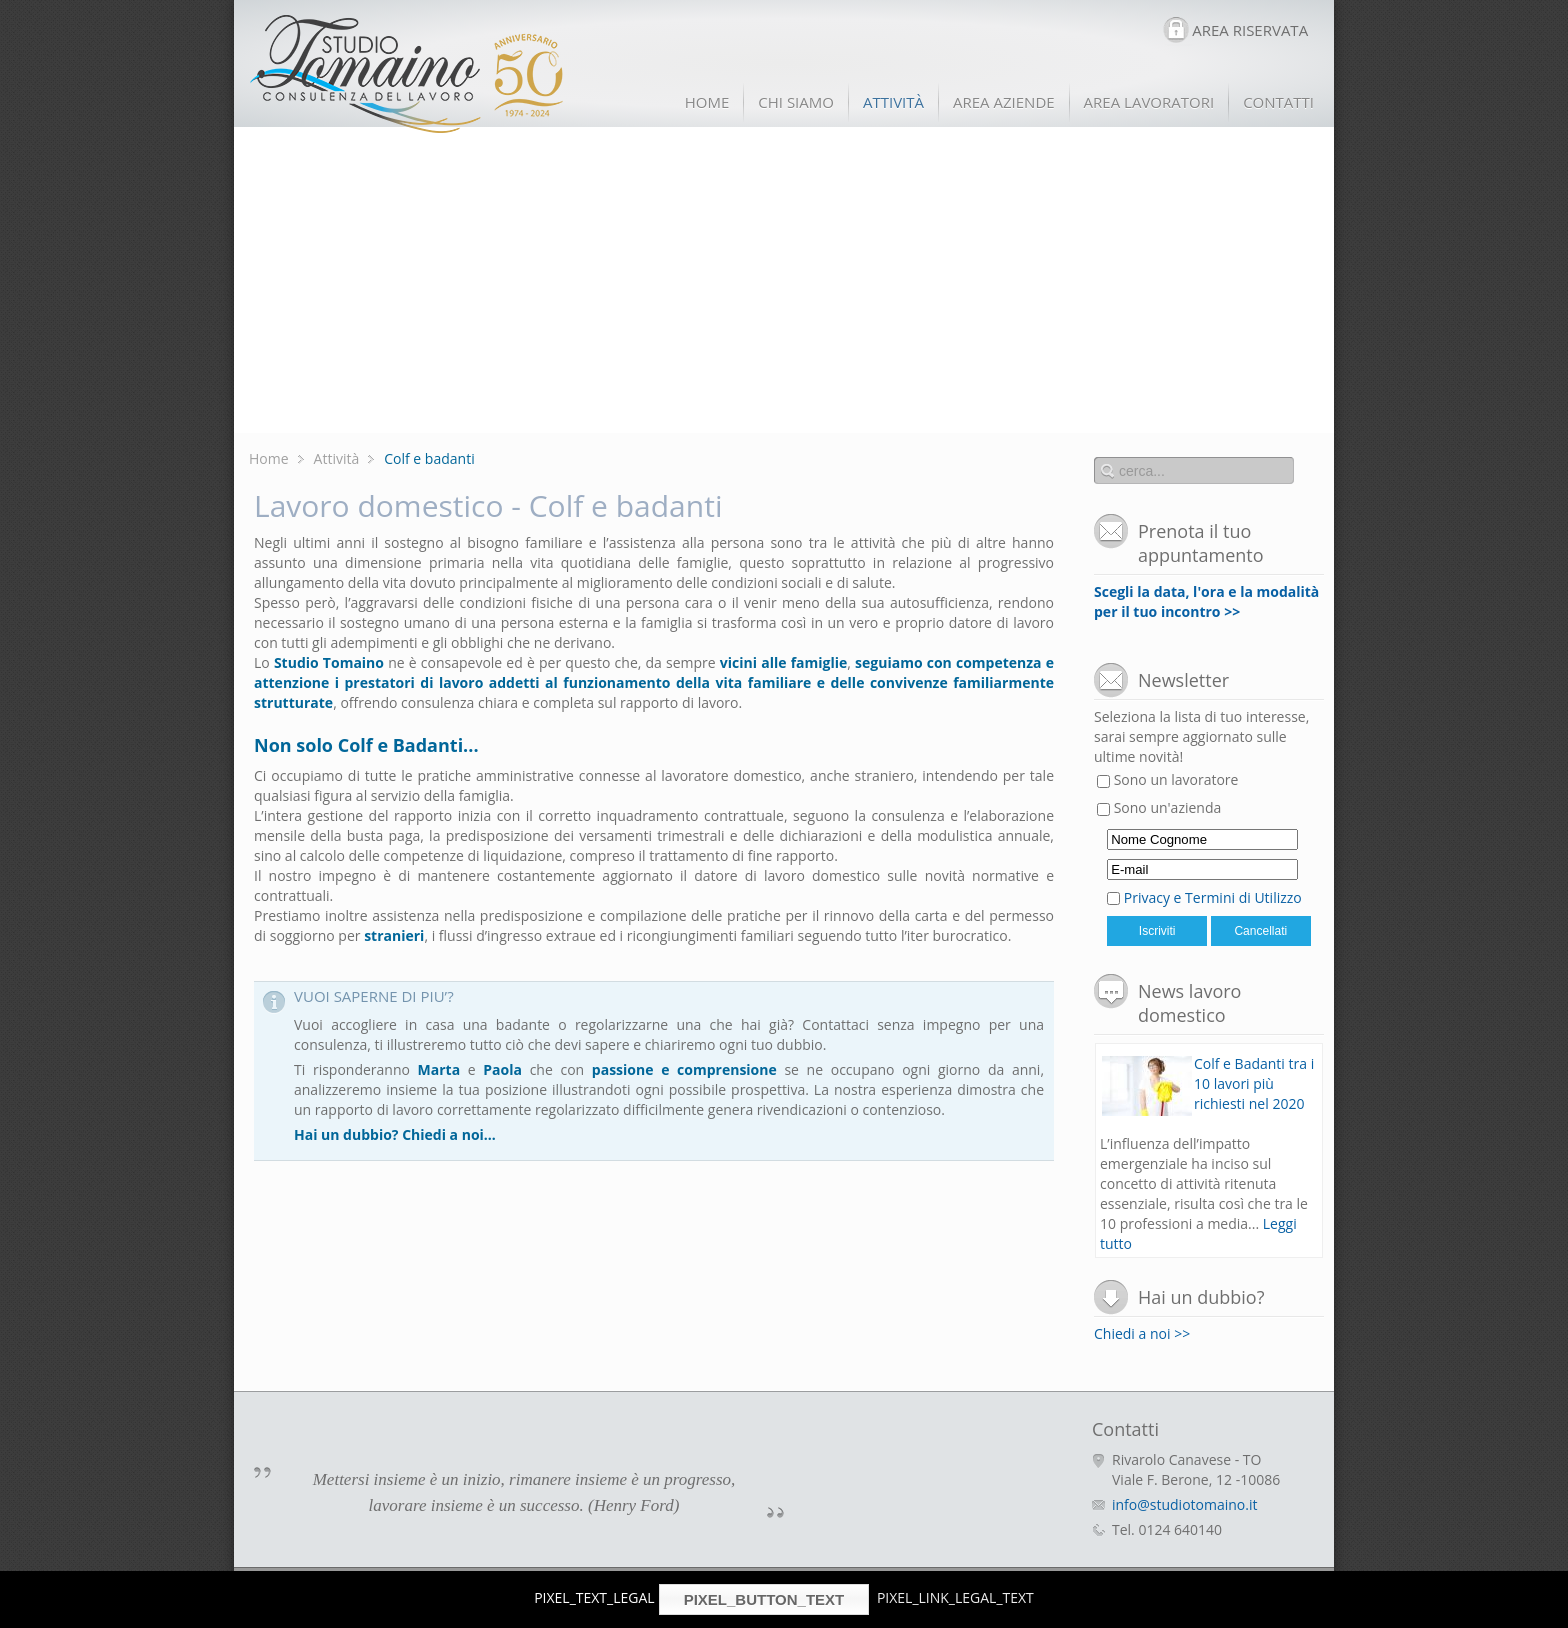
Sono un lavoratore (1167, 779)
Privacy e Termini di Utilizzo (1213, 897)
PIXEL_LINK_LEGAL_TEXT (955, 1597)
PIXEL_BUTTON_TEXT (764, 1599)
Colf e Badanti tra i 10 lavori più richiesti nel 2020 (1254, 1083)
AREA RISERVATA (1250, 30)
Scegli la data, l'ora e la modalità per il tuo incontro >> (1206, 601)
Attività (337, 458)
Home (269, 458)
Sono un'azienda (1159, 807)
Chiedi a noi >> (1142, 1333)
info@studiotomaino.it (1184, 1504)
